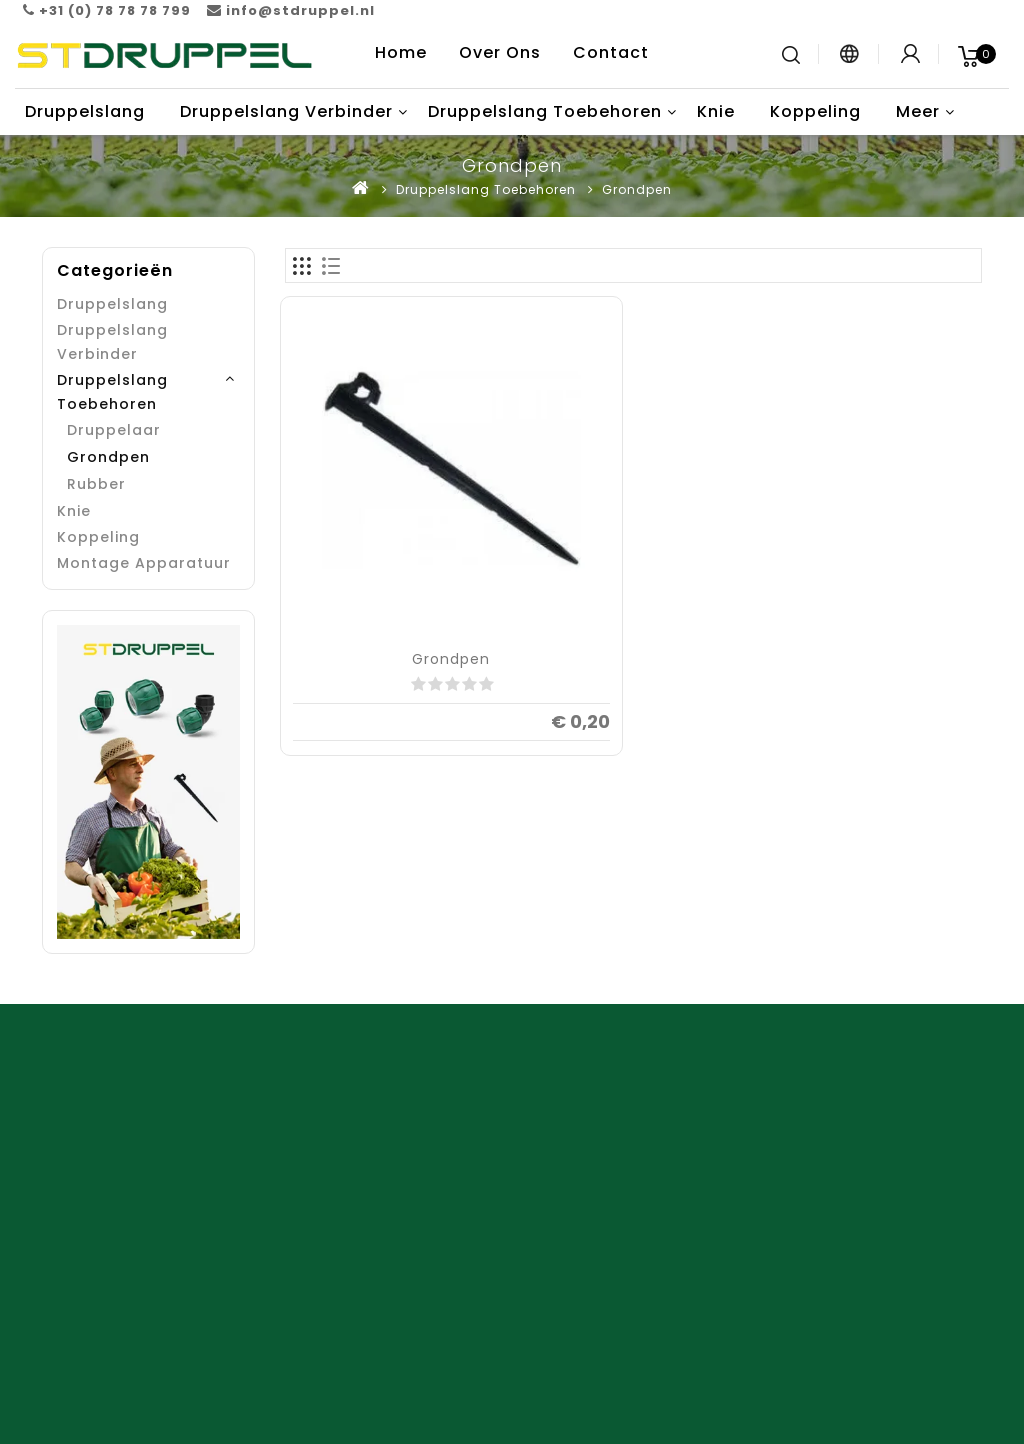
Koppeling (815, 111)
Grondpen (637, 189)
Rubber (96, 484)
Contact (611, 52)
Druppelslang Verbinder (286, 111)
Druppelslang (85, 111)
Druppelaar (114, 430)
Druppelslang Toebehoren (545, 111)
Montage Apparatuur (144, 563)
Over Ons (500, 52)
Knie (716, 111)
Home (401, 52)
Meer (918, 111)
